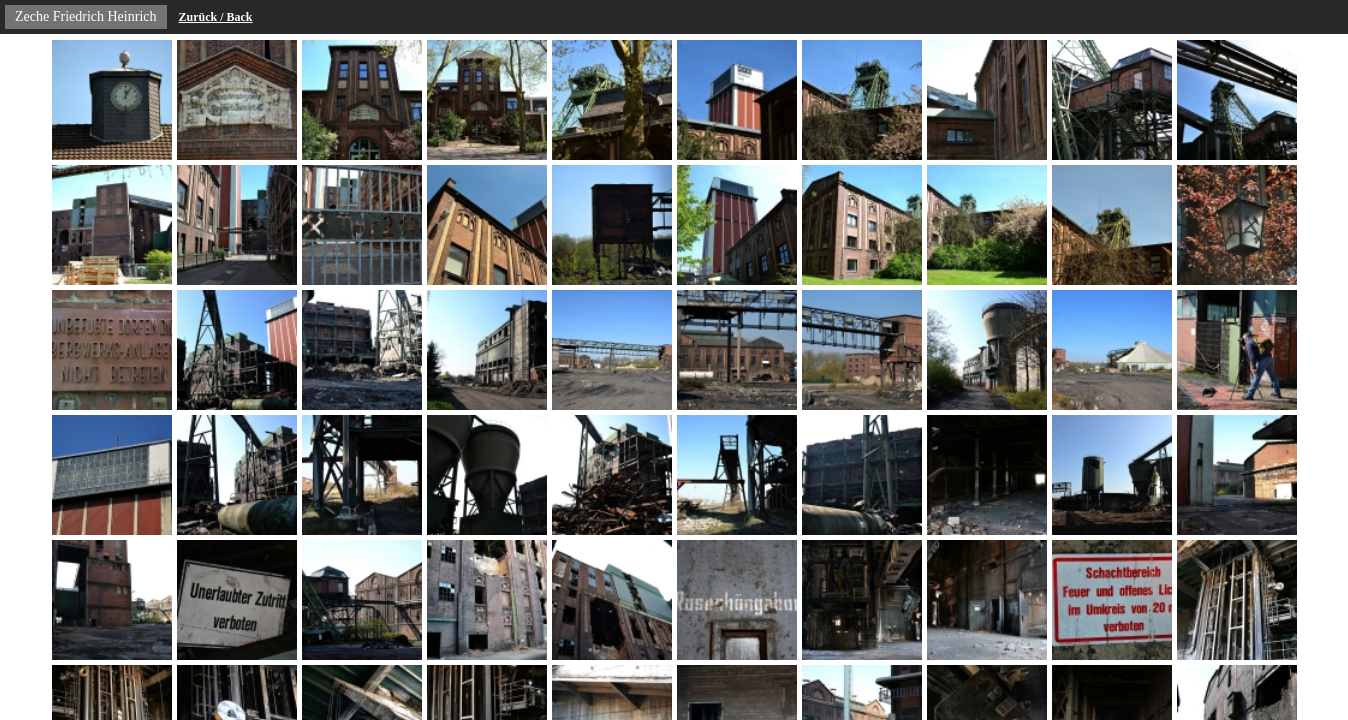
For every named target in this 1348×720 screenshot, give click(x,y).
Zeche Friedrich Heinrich (86, 16)
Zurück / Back (216, 17)
